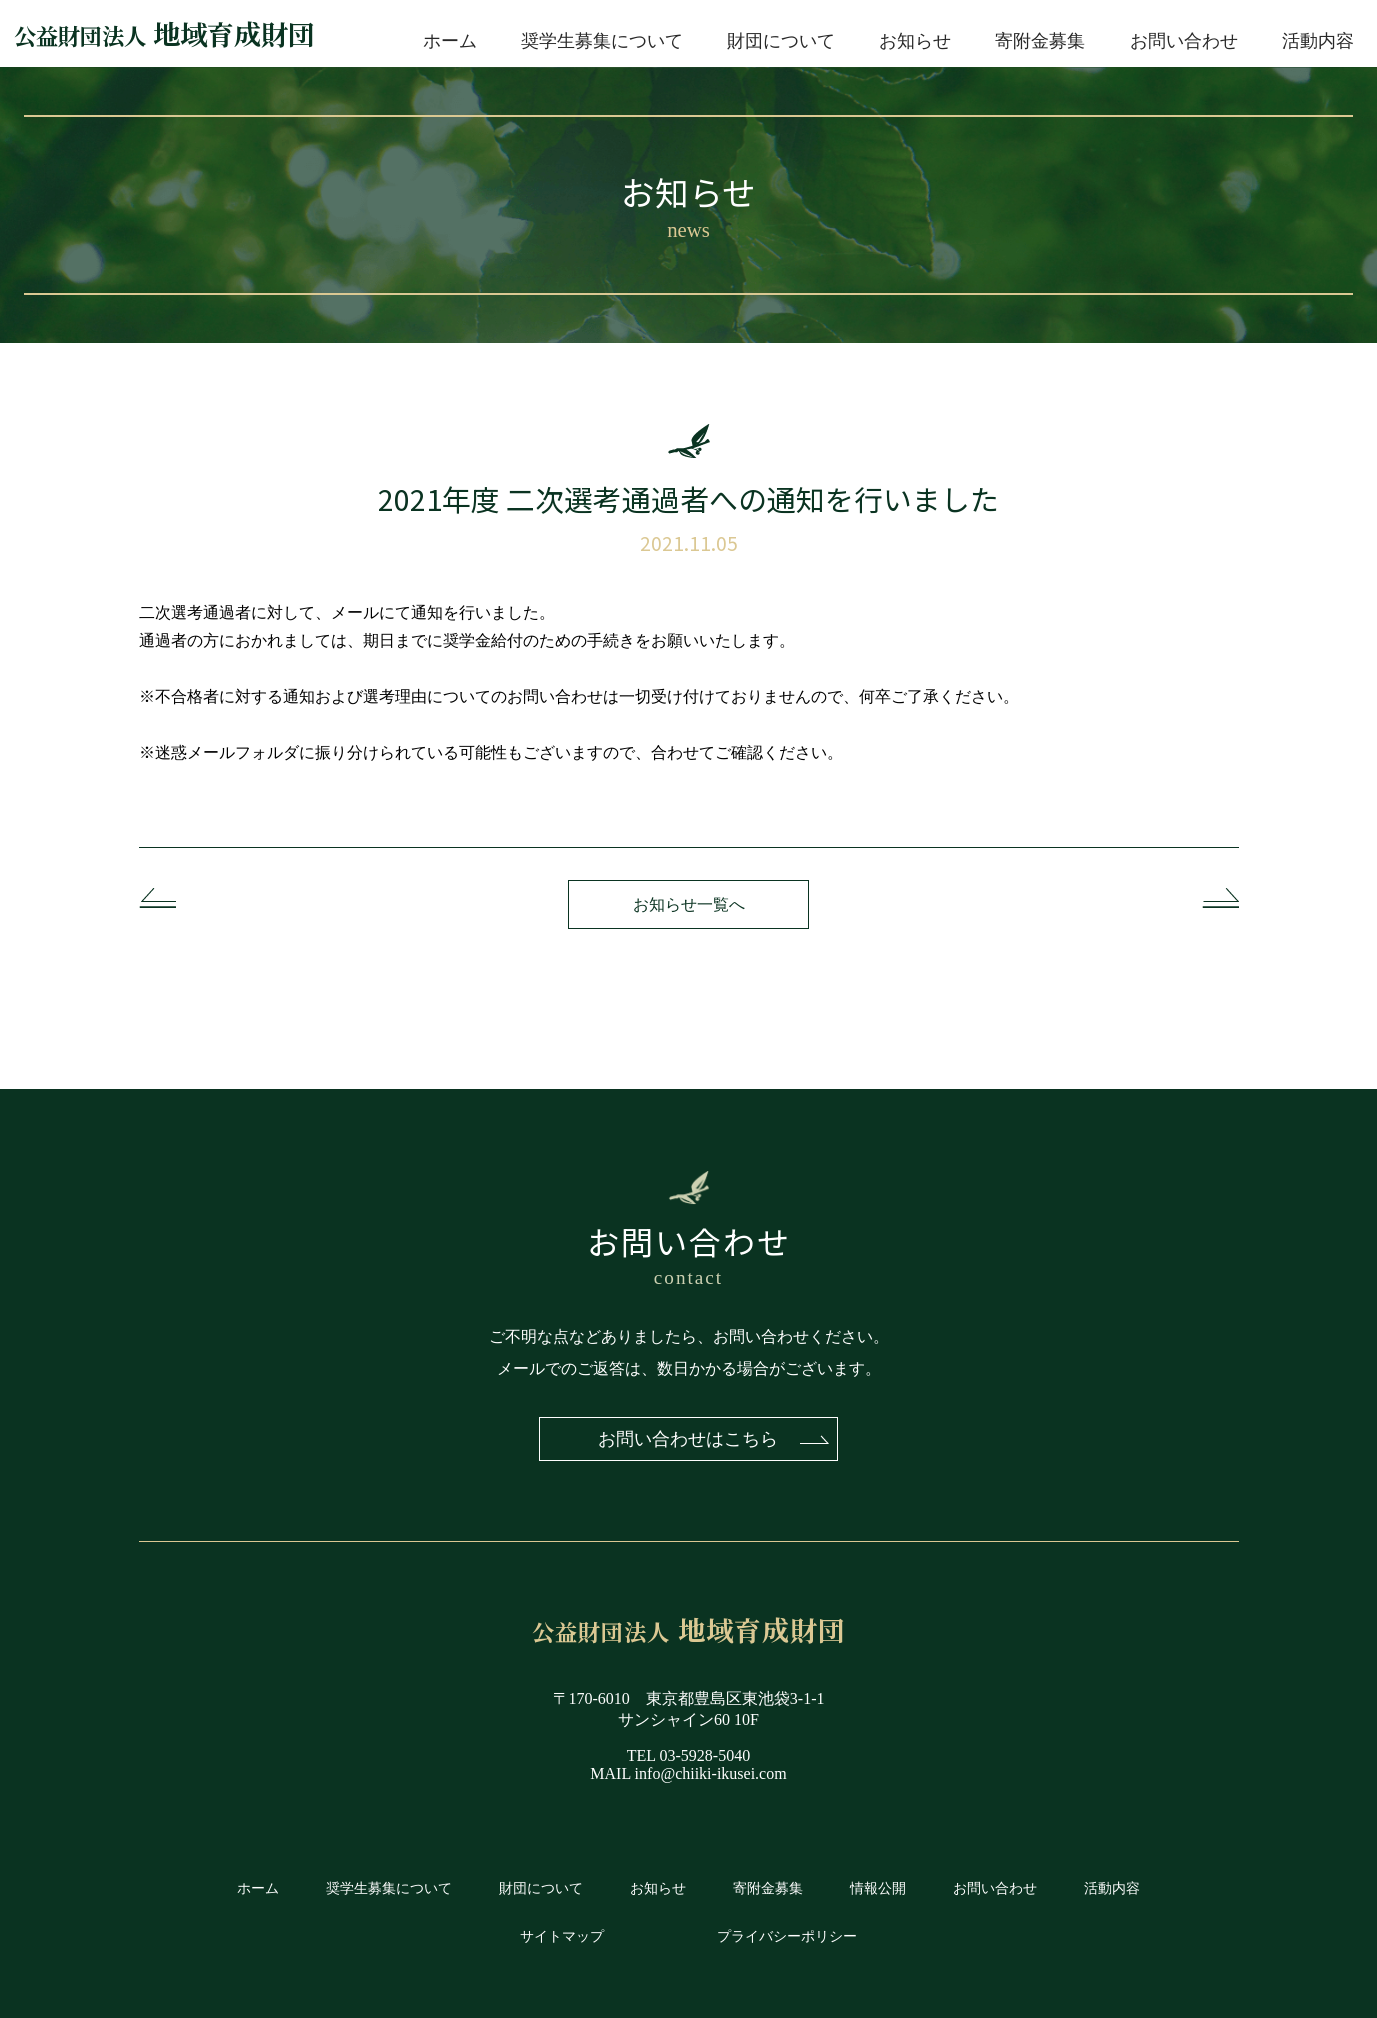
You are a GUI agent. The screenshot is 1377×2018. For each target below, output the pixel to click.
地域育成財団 (164, 33)
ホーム (450, 41)
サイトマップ (562, 1936)
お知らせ (915, 41)
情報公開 (878, 1889)
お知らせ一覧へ (689, 904)
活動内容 (1318, 41)
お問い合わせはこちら (689, 1439)
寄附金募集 (1040, 41)
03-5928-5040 (705, 1756)
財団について (781, 41)
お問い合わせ (1184, 41)
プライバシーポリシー (787, 1936)
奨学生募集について (602, 41)
